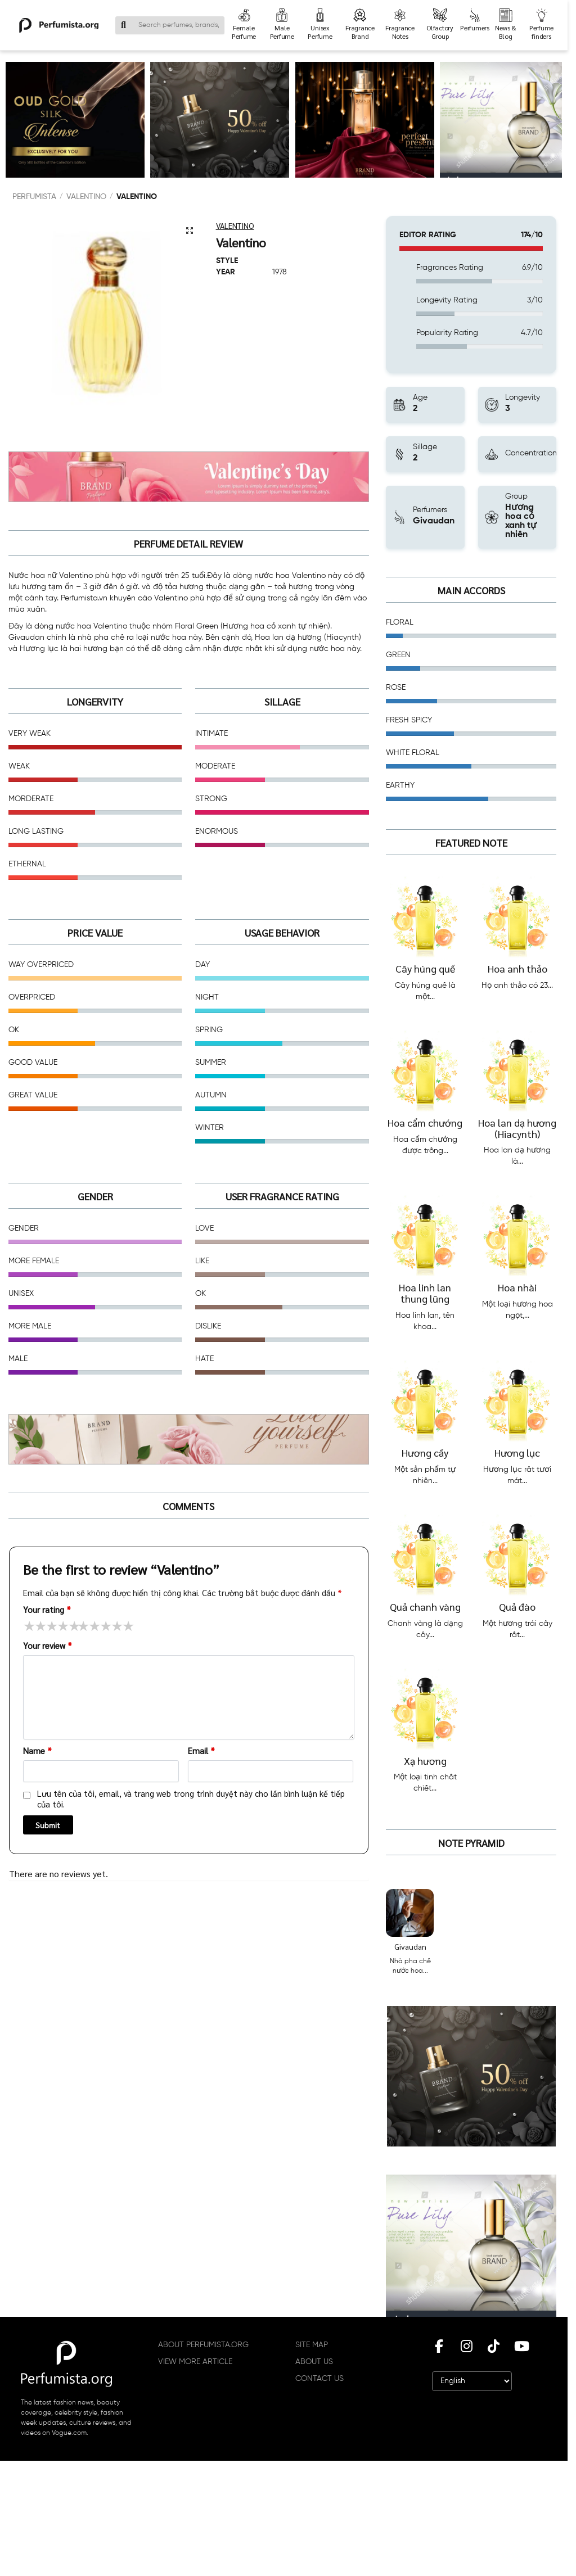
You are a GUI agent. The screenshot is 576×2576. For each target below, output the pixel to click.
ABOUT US (314, 2362)
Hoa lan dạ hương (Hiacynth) (517, 1128)
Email (201, 1750)
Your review (47, 1645)
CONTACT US (319, 2379)
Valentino (86, 197)
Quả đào (517, 1606)
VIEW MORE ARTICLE (195, 2362)
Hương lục (517, 1452)
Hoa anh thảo (517, 968)
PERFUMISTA (34, 197)
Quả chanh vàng (425, 1606)
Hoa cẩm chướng (425, 1122)
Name (37, 1750)
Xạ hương (425, 1760)
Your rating (47, 1609)
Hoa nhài (517, 1287)
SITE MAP (311, 2345)
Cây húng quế (425, 968)
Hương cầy (425, 1452)
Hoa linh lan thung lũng (425, 1293)
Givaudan (410, 1946)
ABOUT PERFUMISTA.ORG (203, 2345)
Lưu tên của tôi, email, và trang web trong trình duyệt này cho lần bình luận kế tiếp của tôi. (191, 1799)
